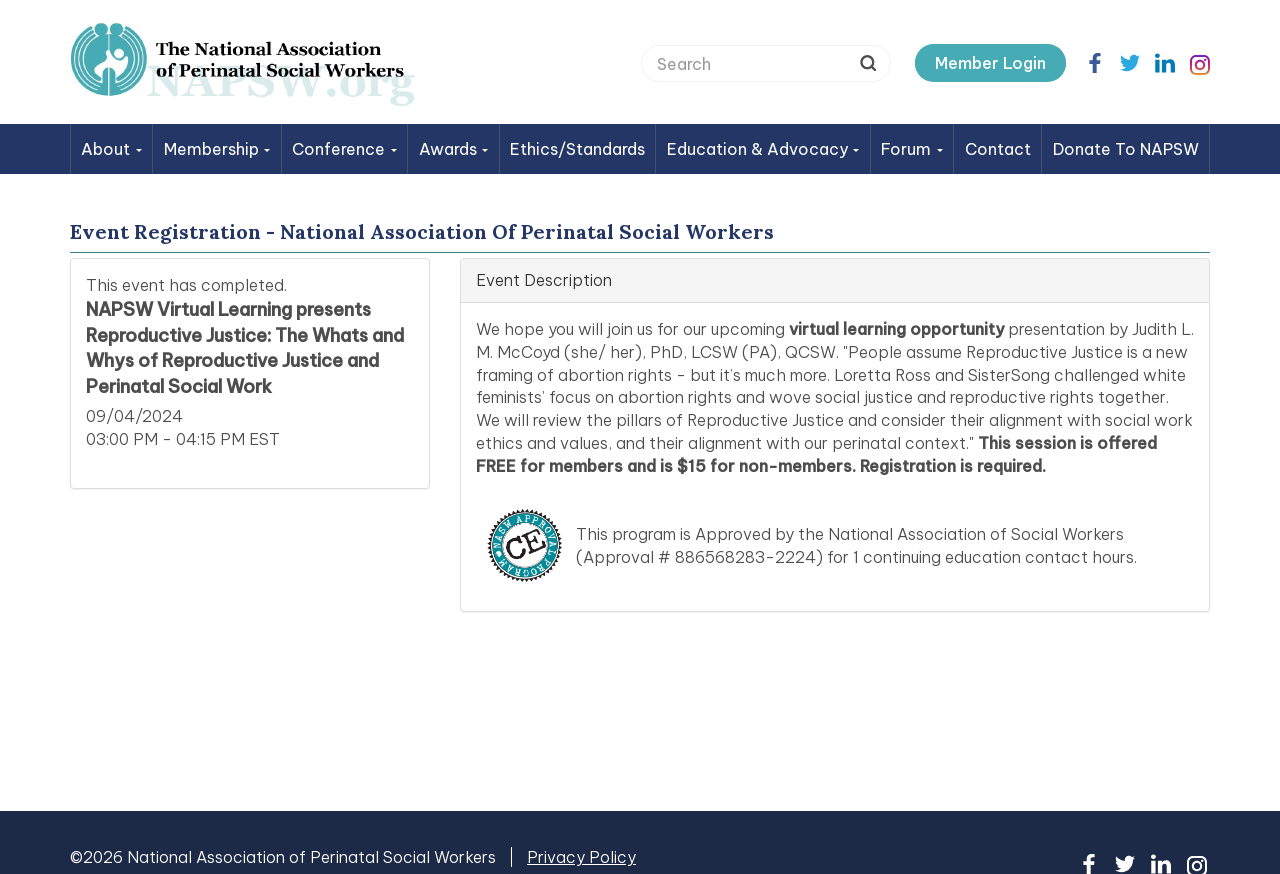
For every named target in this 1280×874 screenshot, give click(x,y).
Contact (998, 149)
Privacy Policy (581, 857)
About (111, 149)
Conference (344, 149)
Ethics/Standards (577, 149)
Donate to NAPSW (1126, 149)
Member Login (990, 63)
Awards (454, 149)
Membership (217, 149)
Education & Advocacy (763, 149)
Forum (912, 149)
